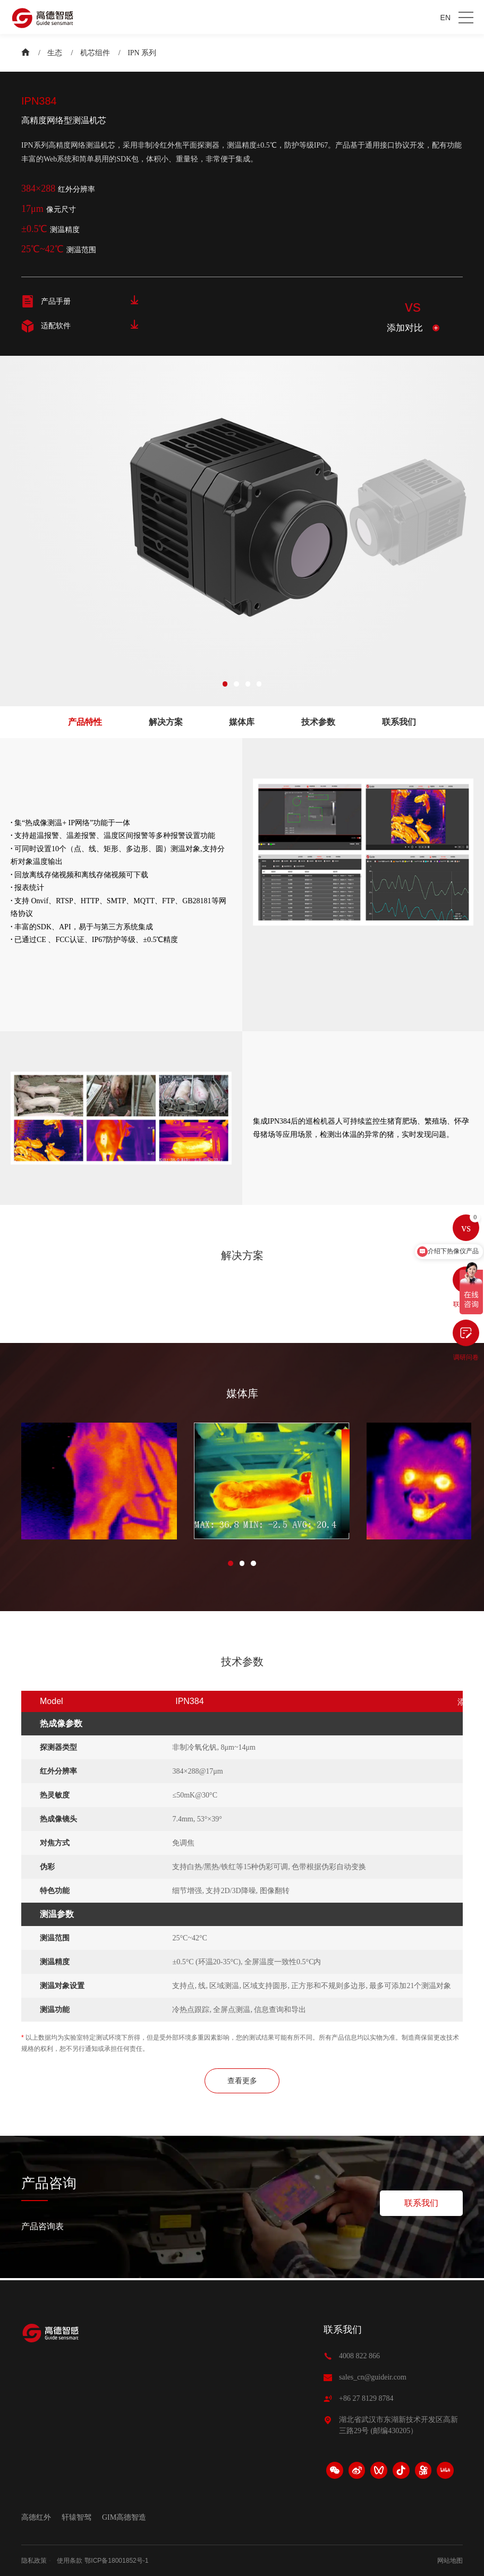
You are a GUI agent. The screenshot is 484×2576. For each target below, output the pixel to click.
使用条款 (69, 2560)
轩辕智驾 (76, 2517)
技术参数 (318, 722)
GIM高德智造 (124, 2517)
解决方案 (166, 722)
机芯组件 (95, 53)
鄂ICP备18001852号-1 (116, 2560)
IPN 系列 (142, 53)
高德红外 (36, 2517)
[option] (394, 518)
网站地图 (450, 2560)
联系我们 (399, 722)
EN (445, 17)
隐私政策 (34, 2560)
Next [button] (464, 518)
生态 (54, 53)
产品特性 (85, 722)
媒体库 (241, 722)
